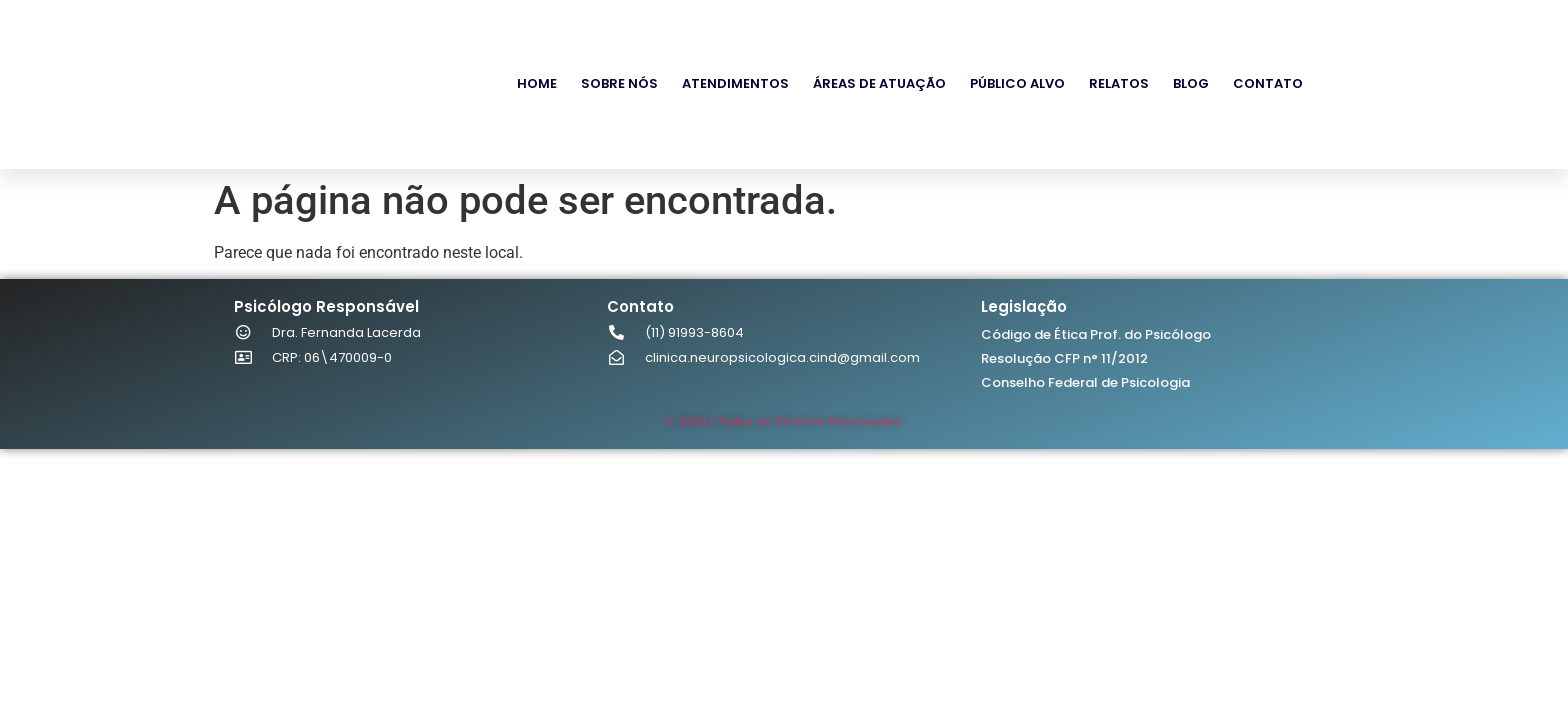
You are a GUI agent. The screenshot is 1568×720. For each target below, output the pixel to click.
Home (537, 83)
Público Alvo (1017, 83)
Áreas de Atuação (879, 83)
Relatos (1119, 83)
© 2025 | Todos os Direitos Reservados (783, 421)
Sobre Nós (619, 83)
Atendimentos (735, 83)
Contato (1268, 83)
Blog (1191, 83)
